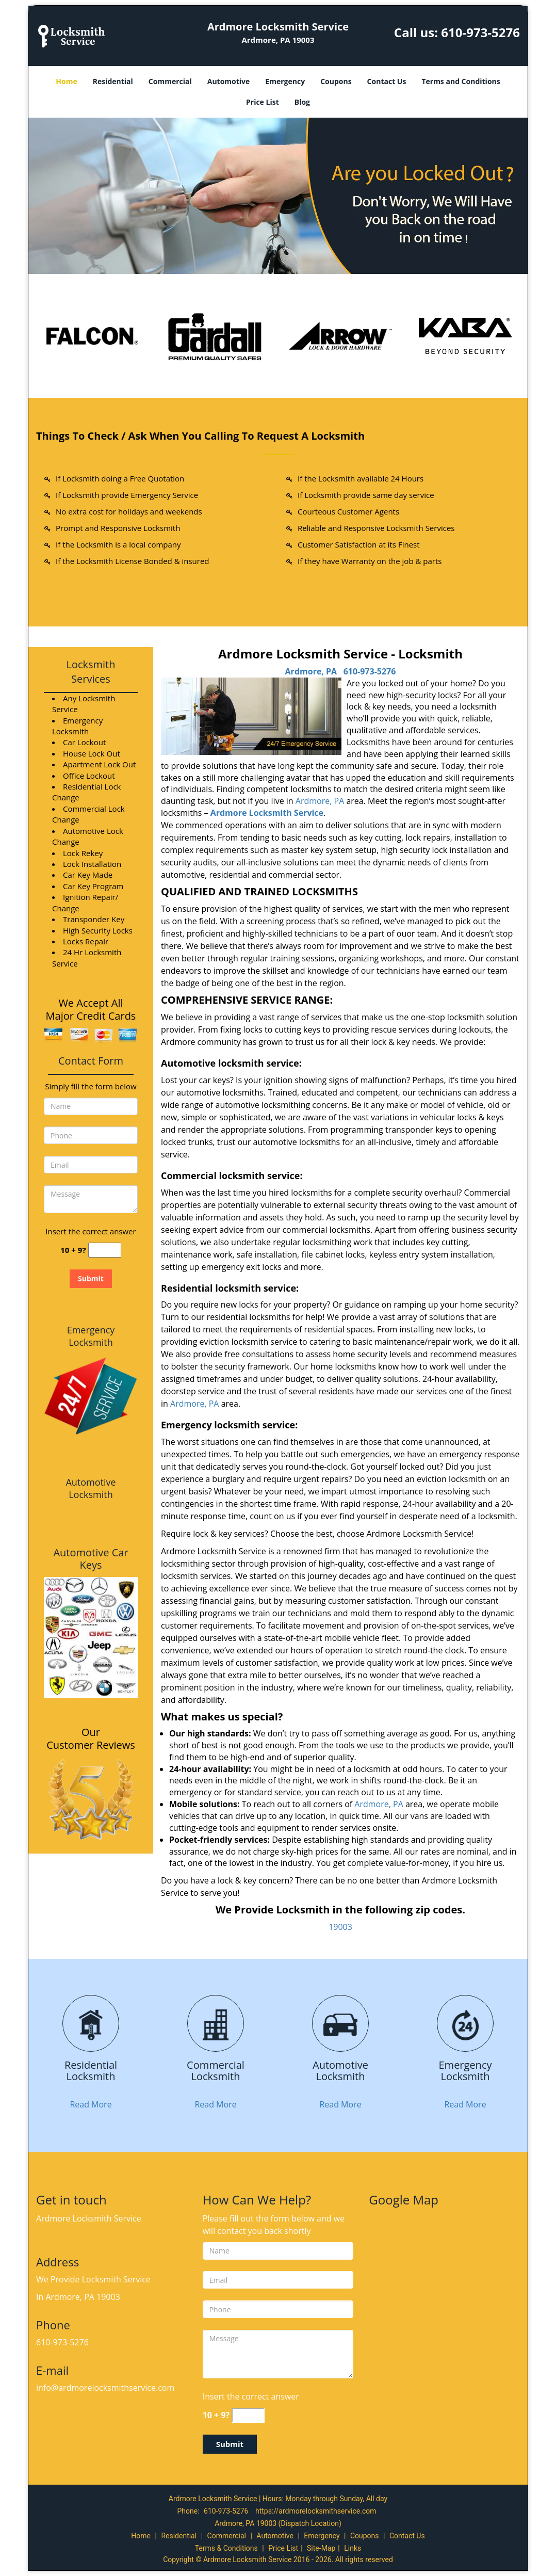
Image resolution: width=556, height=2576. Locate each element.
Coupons (335, 81)
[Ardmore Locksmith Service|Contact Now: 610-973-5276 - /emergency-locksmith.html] (465, 2024)
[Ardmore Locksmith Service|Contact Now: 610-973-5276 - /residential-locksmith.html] (91, 2024)
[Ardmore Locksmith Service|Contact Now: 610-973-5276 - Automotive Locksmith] (340, 2071)
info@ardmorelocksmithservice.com (105, 2387)
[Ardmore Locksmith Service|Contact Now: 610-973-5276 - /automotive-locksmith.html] (340, 2024)
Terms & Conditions (226, 2548)
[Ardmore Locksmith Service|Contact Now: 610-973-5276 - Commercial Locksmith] (215, 2071)
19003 (340, 1927)
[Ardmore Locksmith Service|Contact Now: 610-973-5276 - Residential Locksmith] (90, 2071)
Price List (262, 102)
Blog (302, 102)
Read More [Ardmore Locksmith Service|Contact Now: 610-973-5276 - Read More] (90, 2104)
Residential (113, 81)
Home (66, 81)
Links (352, 2548)
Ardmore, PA (311, 671)
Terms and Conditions (460, 81)
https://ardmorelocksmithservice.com (316, 2511)
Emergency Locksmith (91, 1336)
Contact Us (386, 81)
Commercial (170, 81)
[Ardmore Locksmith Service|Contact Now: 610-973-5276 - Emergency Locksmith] (465, 2071)
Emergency (285, 81)
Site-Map (321, 2548)
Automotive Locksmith (91, 1488)
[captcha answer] (104, 1250)
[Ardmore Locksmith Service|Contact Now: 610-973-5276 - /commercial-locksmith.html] (216, 2024)
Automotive (228, 81)
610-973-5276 (480, 32)
